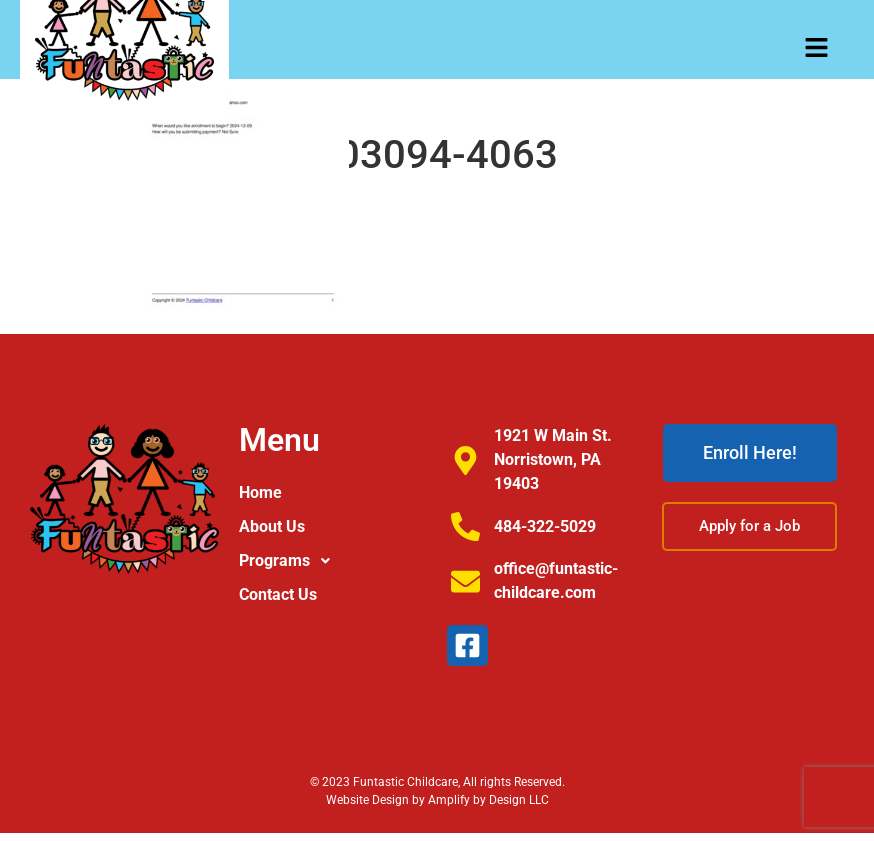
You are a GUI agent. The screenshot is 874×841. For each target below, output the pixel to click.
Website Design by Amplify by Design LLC (437, 800)
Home (260, 492)
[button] (333, 561)
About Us (272, 526)
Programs (290, 561)
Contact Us (278, 594)
